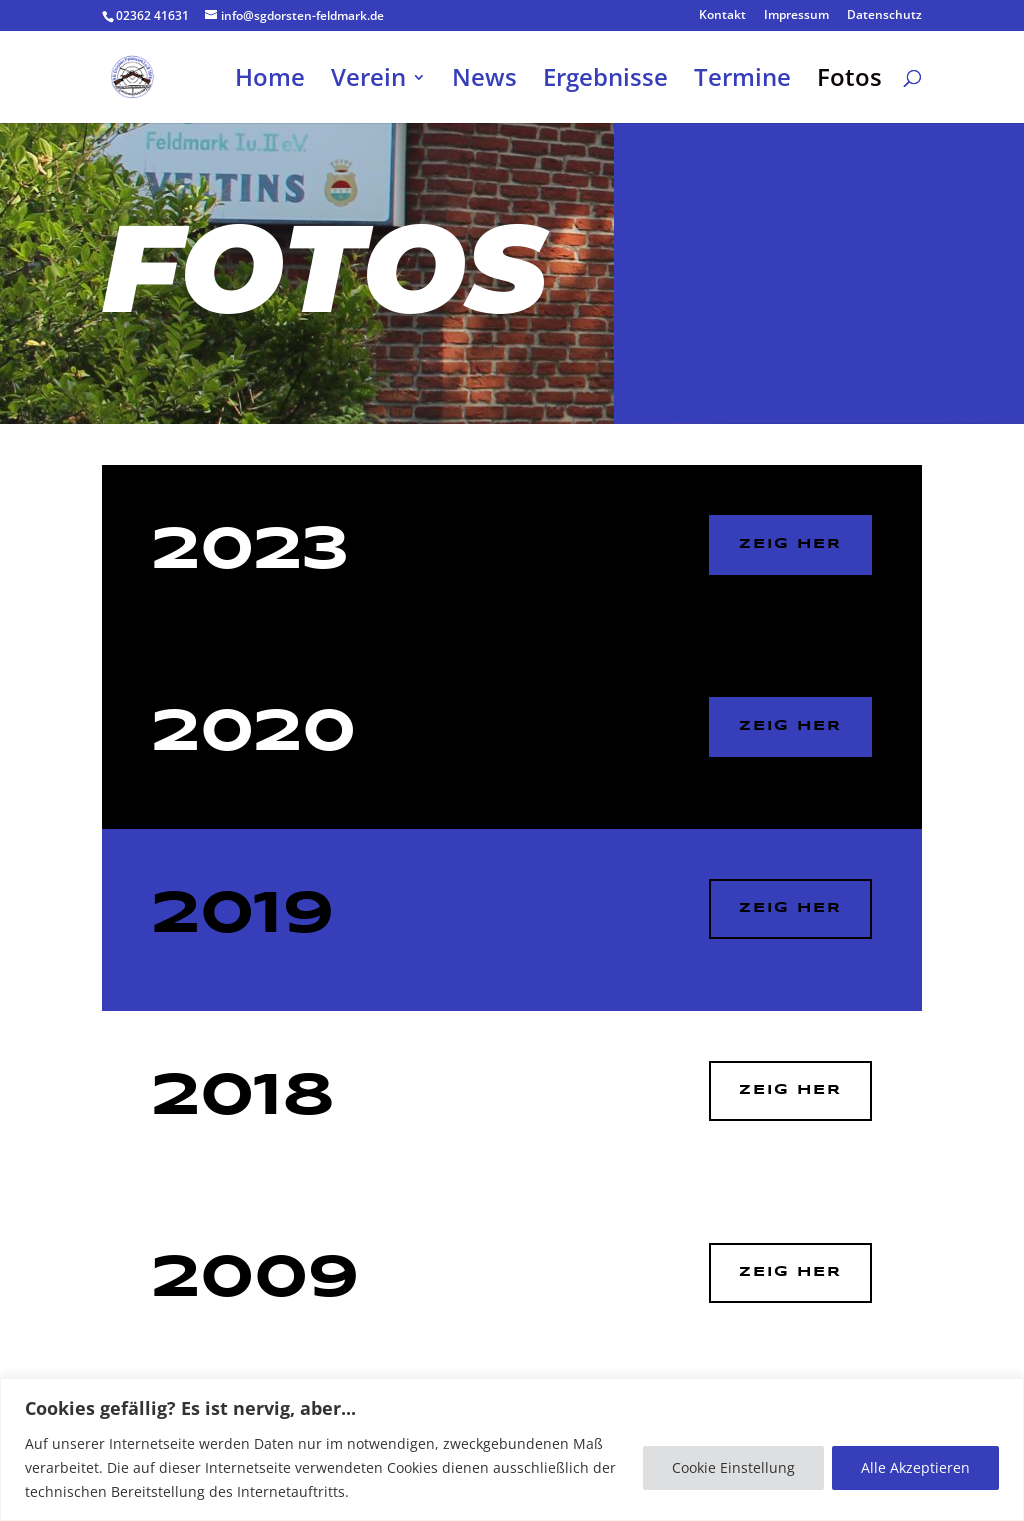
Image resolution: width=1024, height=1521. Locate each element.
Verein (368, 81)
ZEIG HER (790, 544)
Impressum (796, 16)
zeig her (790, 1090)
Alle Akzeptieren (915, 1467)
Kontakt (722, 16)
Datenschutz (884, 16)
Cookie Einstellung (733, 1467)
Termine (742, 81)
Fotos (849, 81)
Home (270, 81)
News (484, 81)
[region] (512, 1449)
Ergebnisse (605, 81)
